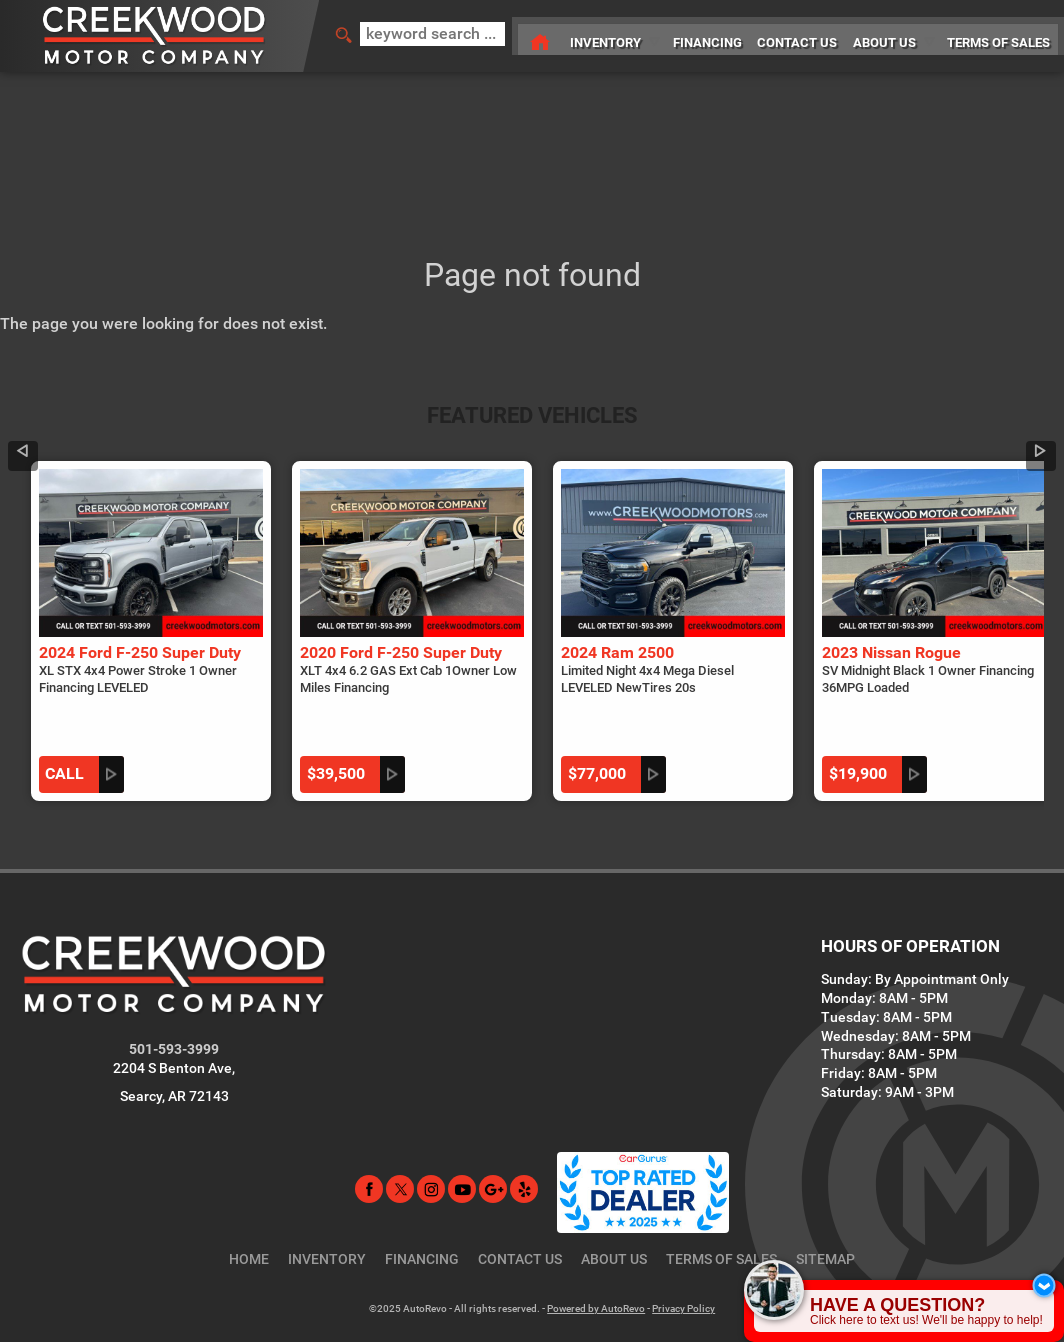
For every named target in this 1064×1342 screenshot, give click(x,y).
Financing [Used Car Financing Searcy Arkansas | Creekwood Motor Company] (699, 35)
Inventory (593, 35)
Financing (422, 1203)
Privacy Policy (683, 1252)
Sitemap (825, 1203)
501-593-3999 (174, 993)
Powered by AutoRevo (596, 1252)
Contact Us (520, 1203)
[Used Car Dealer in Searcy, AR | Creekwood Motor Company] (523, 36)
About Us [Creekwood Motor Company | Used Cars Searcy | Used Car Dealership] (884, 35)
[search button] (337, 36)
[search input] (427, 36)
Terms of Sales (721, 1203)
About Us (614, 1203)
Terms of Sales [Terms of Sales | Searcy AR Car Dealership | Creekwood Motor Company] (1002, 35)
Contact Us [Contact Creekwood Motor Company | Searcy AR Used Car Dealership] (793, 35)
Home (249, 1203)
